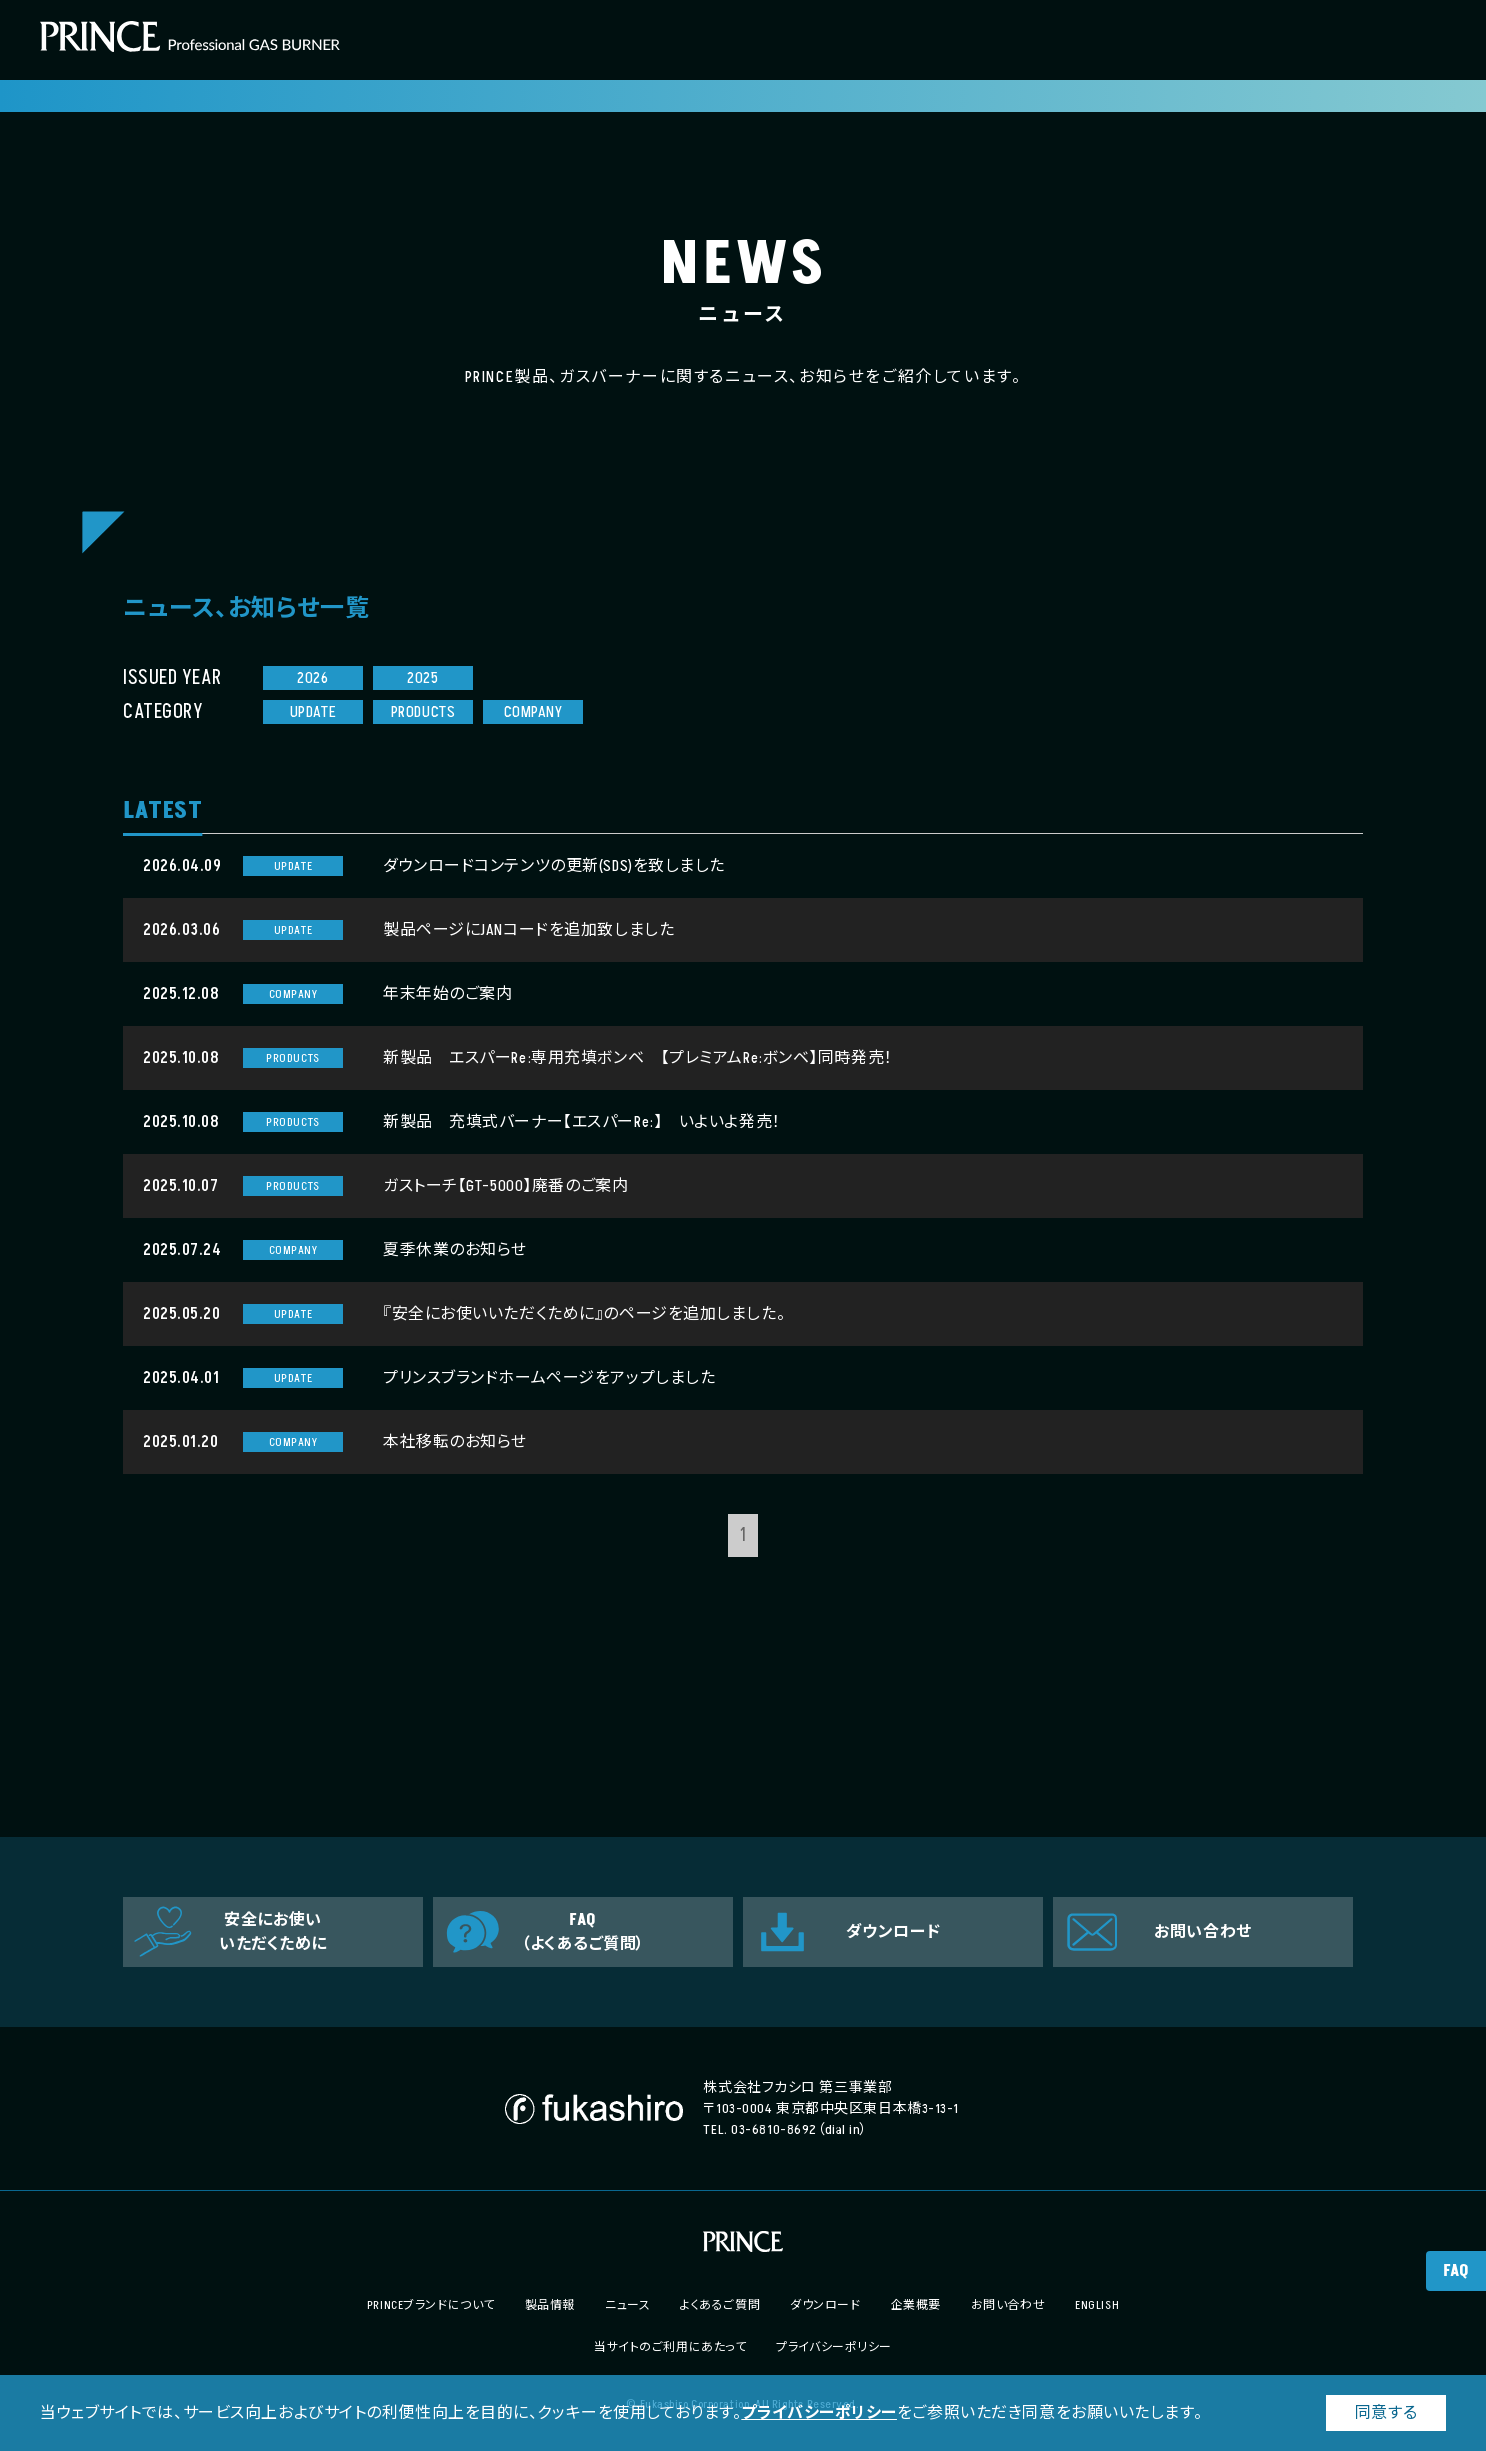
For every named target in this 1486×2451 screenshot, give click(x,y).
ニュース (627, 2305)
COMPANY (533, 712)
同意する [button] (1386, 2413)
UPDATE (313, 712)
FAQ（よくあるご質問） (583, 1932)
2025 (422, 678)
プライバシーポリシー (819, 2413)
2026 (312, 678)
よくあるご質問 (720, 2305)
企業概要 (916, 2305)
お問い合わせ (1202, 1932)
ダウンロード (893, 1932)
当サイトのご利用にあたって (670, 2347)
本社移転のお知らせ (455, 1442)
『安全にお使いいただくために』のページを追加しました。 (584, 1314)
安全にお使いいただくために (273, 1932)
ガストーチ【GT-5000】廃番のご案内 (505, 1186)
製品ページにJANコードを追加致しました (528, 930)
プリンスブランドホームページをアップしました (549, 1378)
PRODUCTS (423, 712)
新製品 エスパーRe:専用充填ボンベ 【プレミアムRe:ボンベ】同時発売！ (638, 1058)
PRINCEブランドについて (431, 2305)
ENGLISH (1097, 2305)
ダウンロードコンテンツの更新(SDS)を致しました (554, 866)
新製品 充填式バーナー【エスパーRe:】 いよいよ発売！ (582, 1122)
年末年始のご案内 (447, 994)
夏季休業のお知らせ (455, 1250)
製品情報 (550, 2305)
